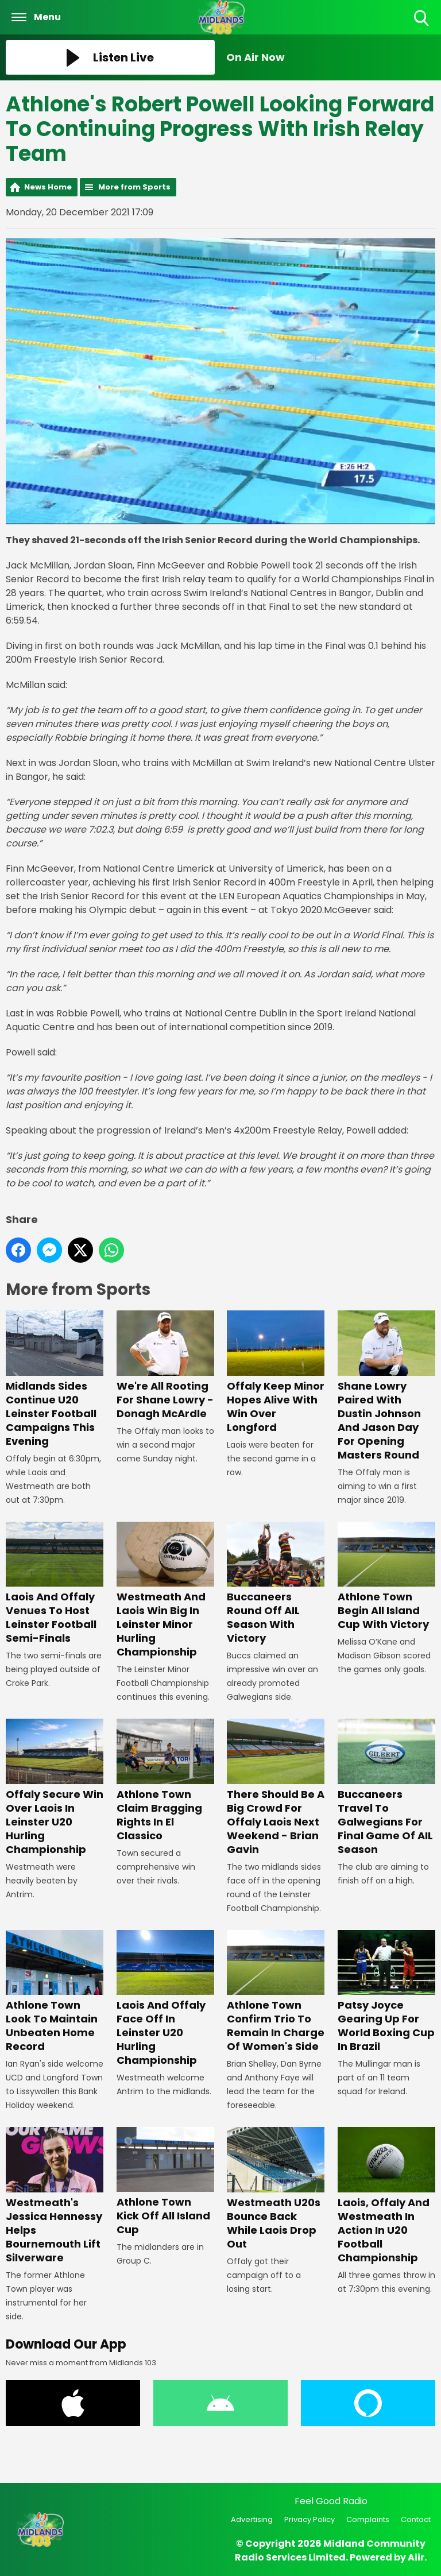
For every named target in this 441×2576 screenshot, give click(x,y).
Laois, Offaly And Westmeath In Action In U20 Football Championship (386, 2195)
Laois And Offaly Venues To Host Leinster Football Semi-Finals (54, 1583)
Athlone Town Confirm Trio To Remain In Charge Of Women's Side (275, 1991)
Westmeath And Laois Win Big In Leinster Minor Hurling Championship (165, 1589)
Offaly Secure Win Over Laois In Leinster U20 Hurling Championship (54, 1787)
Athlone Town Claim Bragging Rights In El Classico (165, 1780)
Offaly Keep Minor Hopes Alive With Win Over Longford (275, 1372)
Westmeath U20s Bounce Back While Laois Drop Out (275, 2188)
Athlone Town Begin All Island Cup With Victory (386, 1576)
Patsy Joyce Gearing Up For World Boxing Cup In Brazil (386, 1991)
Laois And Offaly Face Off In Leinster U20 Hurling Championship (165, 1998)
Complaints (367, 2519)
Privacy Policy (309, 2519)
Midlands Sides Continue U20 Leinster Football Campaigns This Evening (54, 1379)
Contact (416, 2519)
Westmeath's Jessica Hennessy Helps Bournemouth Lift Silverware (54, 2195)
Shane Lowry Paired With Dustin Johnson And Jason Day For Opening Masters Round (386, 1385)
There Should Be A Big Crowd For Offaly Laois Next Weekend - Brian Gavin (275, 1787)
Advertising (252, 2519)
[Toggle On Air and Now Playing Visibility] (330, 57)
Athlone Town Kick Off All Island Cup (165, 2182)
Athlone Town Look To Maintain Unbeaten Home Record (54, 1991)
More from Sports (134, 186)
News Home (48, 186)
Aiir (416, 2557)
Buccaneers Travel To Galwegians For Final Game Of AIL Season (386, 1787)
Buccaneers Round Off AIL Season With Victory (275, 1583)
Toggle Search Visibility (422, 19)
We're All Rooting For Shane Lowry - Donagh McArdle (165, 1365)
